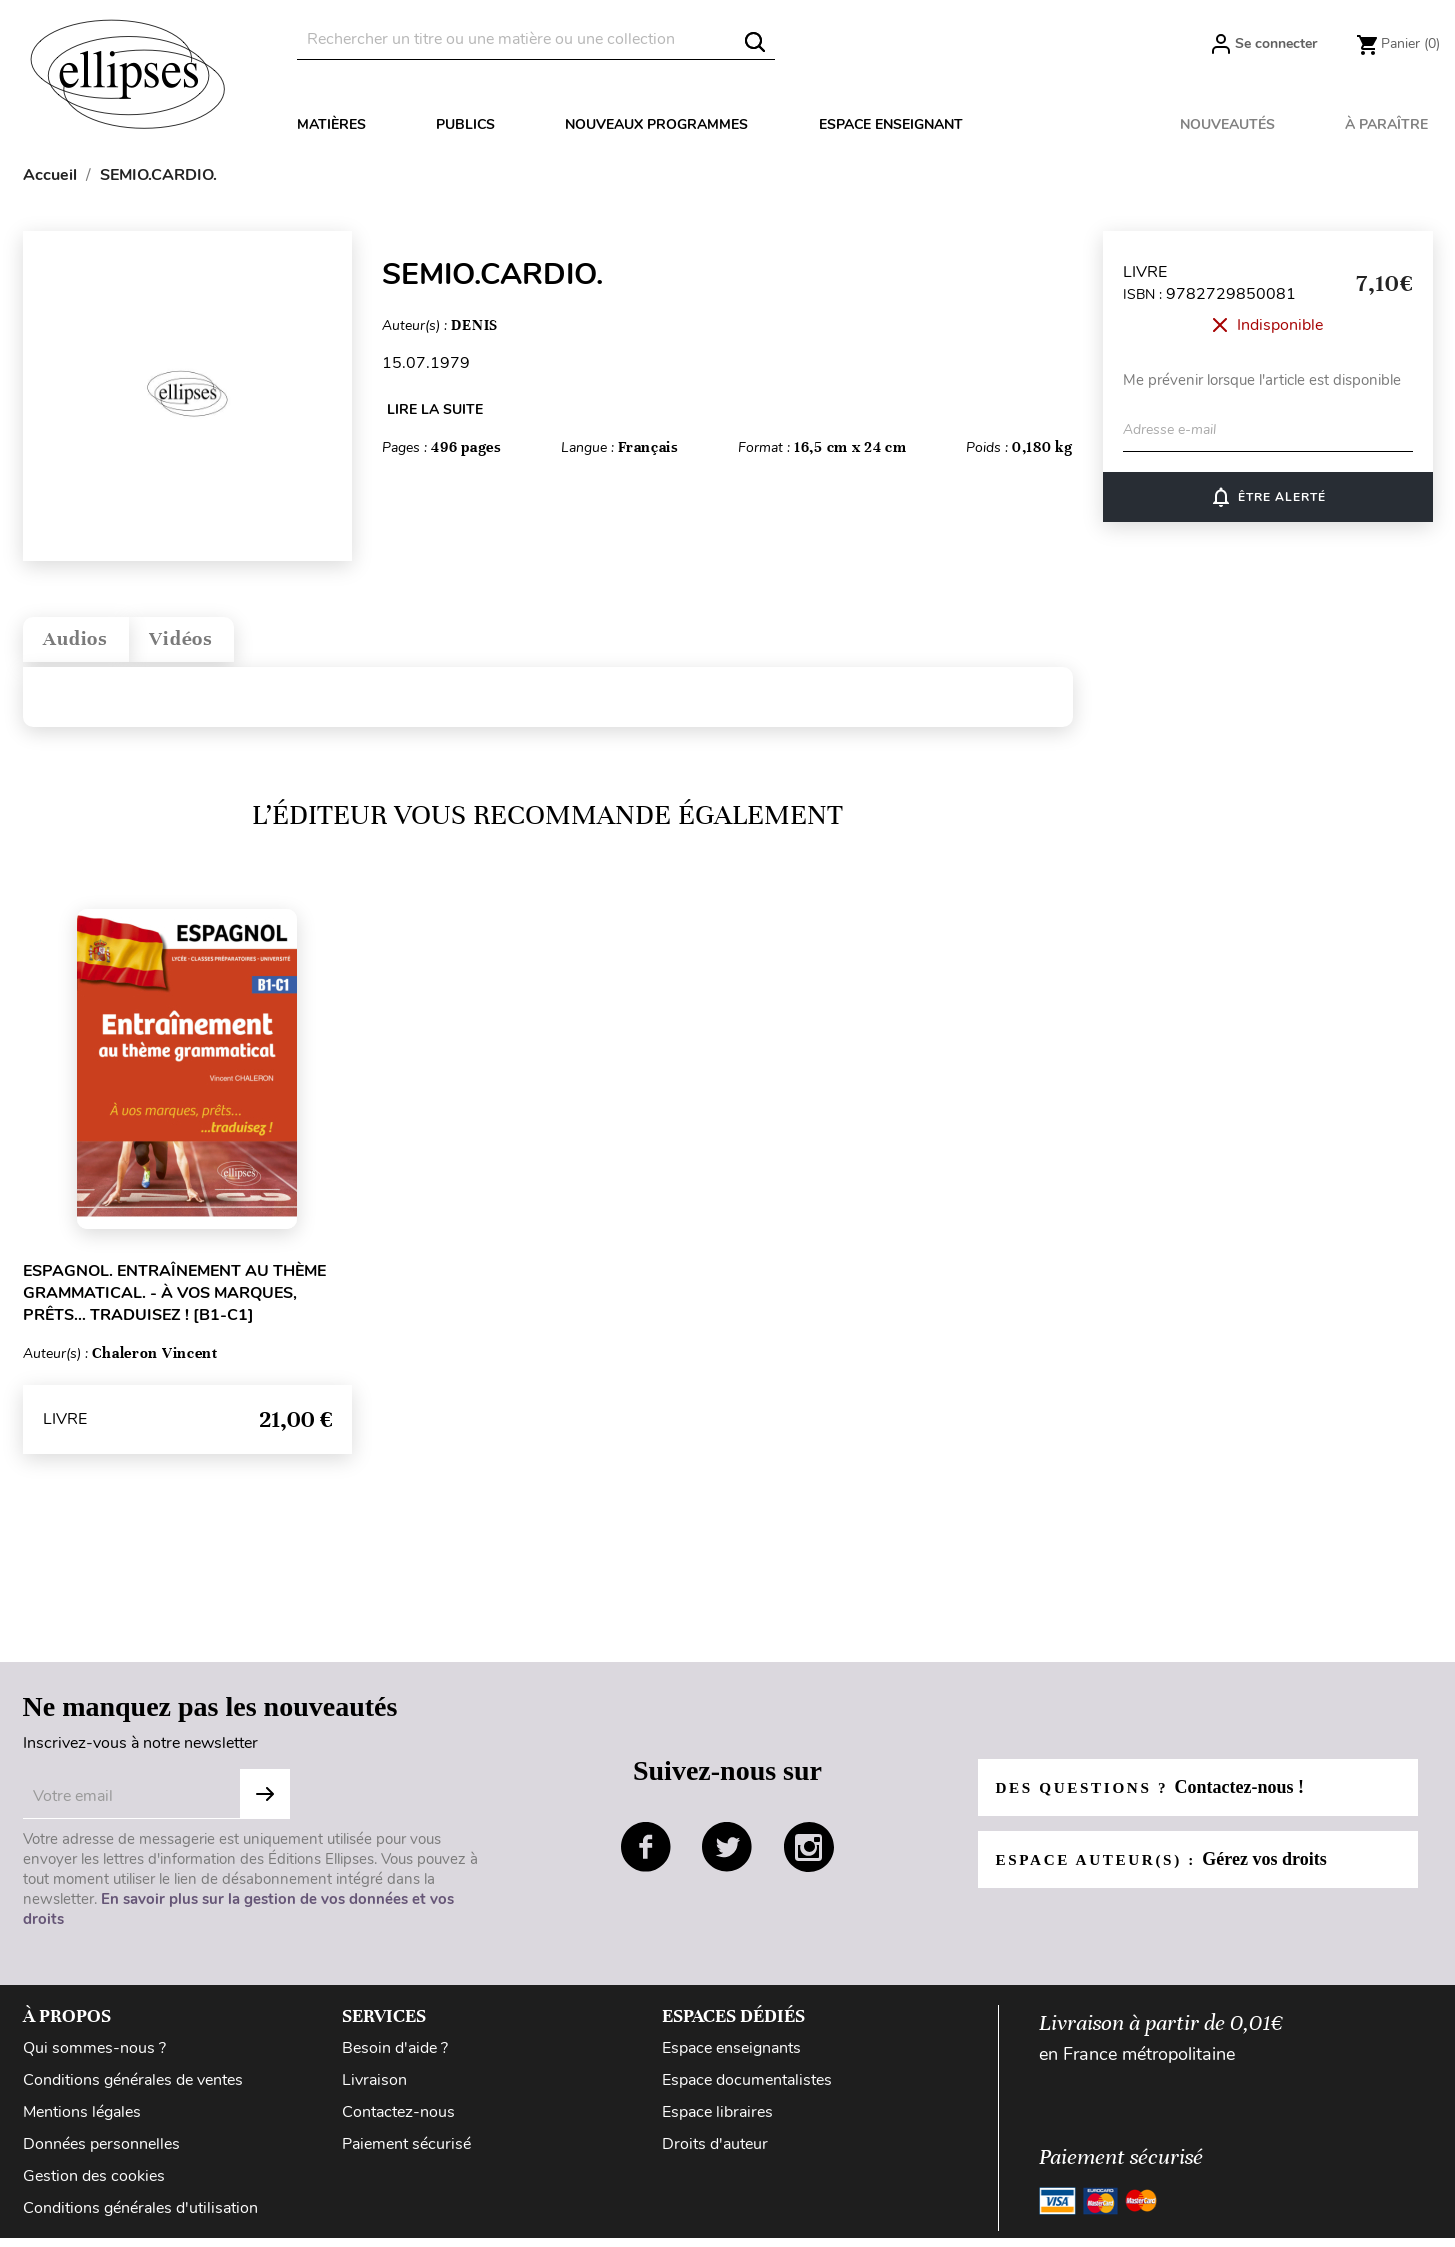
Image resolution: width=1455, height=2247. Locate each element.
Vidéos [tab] (208, 643)
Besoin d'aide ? (395, 2057)
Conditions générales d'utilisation (140, 2217)
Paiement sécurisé (406, 2153)
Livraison (374, 2089)
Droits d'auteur (715, 2153)
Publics (465, 124)
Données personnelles (101, 2153)
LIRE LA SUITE (435, 409)
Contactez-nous (398, 2121)
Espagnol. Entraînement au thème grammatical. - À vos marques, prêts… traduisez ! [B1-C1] (174, 1302)
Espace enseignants (731, 2057)
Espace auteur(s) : (1168, 1868)
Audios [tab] (85, 643)
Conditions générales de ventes (133, 2089)
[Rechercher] (536, 39)
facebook (646, 1856)
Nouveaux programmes (656, 124)
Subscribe (265, 1803)
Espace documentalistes (747, 2089)
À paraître (1386, 124)
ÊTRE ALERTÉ (1267, 497)
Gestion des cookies (94, 2185)
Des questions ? (1156, 1796)
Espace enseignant (891, 124)
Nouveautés (1227, 124)
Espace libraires (717, 2121)
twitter (727, 1856)
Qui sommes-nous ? (94, 2057)
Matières (331, 124)
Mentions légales (82, 2121)
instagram (809, 1856)
